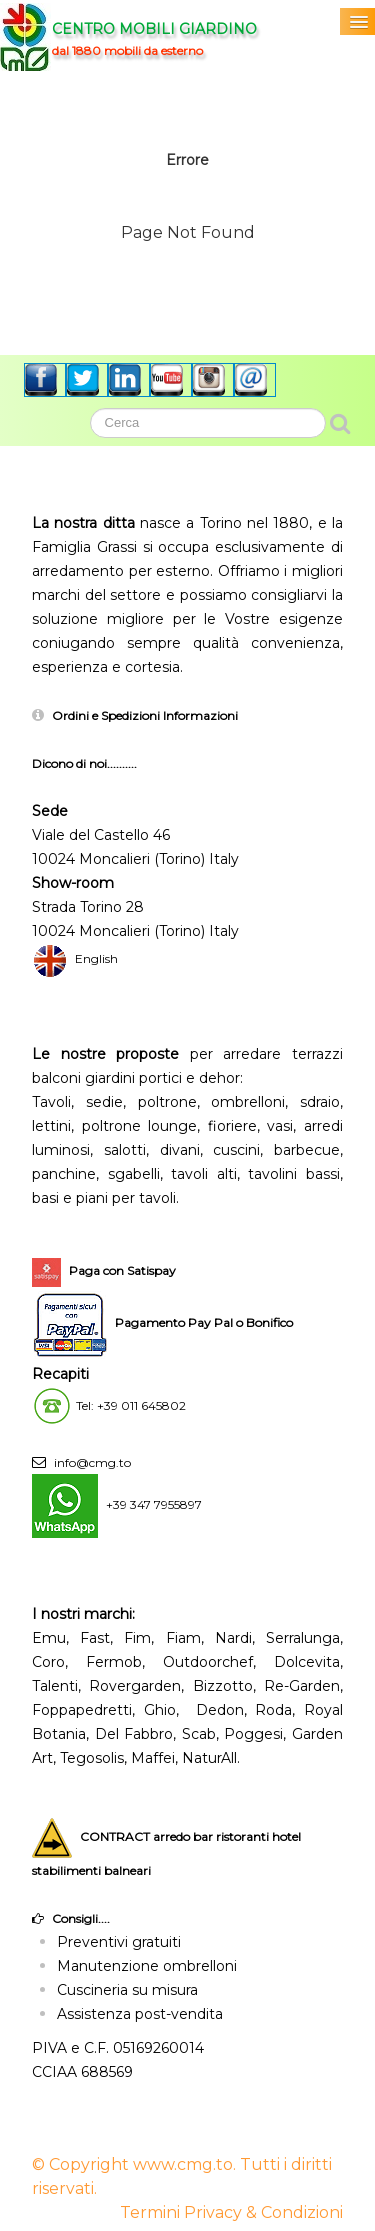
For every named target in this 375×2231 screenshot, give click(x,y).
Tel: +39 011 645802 (131, 1405)
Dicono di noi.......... (84, 763)
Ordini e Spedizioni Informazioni (145, 715)
